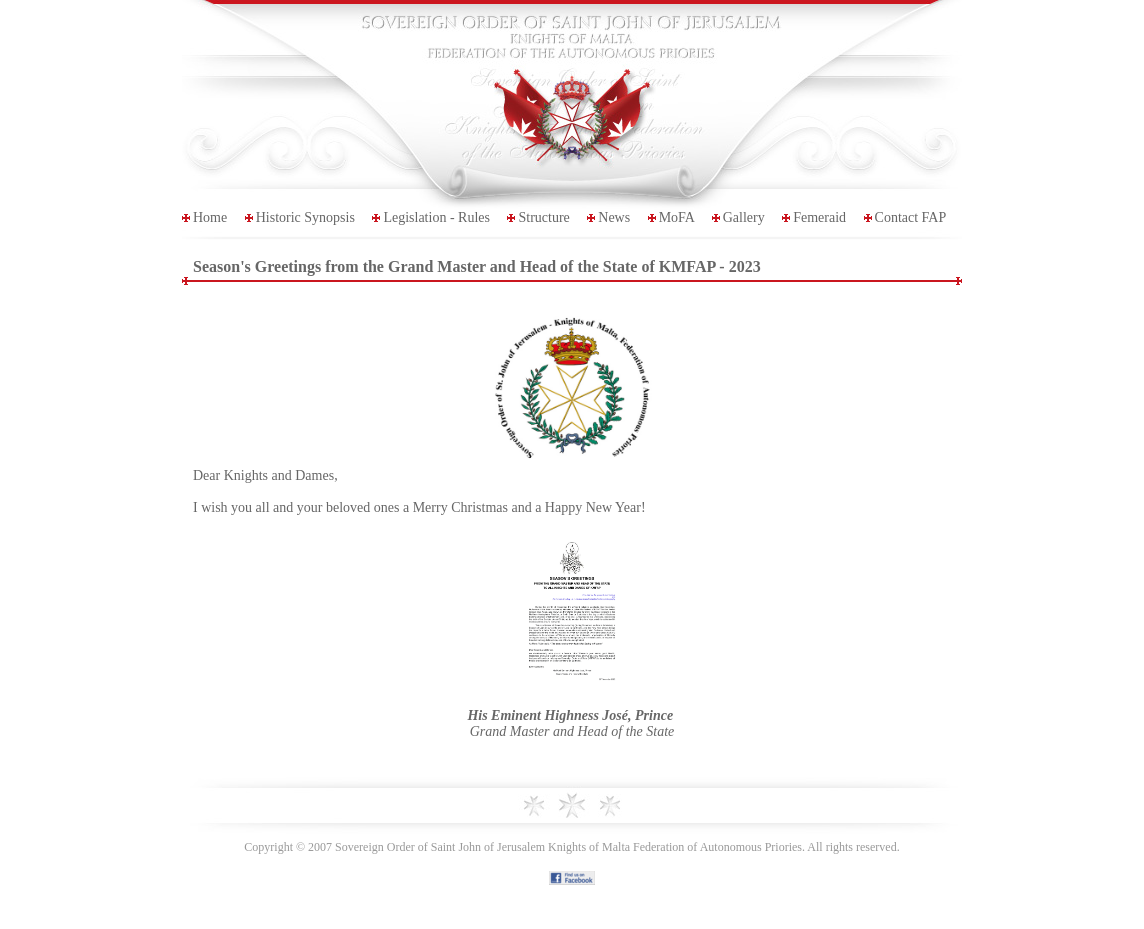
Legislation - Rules (436, 217)
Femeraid (819, 217)
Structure (543, 217)
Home (210, 217)
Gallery (744, 217)
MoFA (677, 217)
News (614, 217)
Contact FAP (911, 217)
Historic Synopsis (305, 217)
